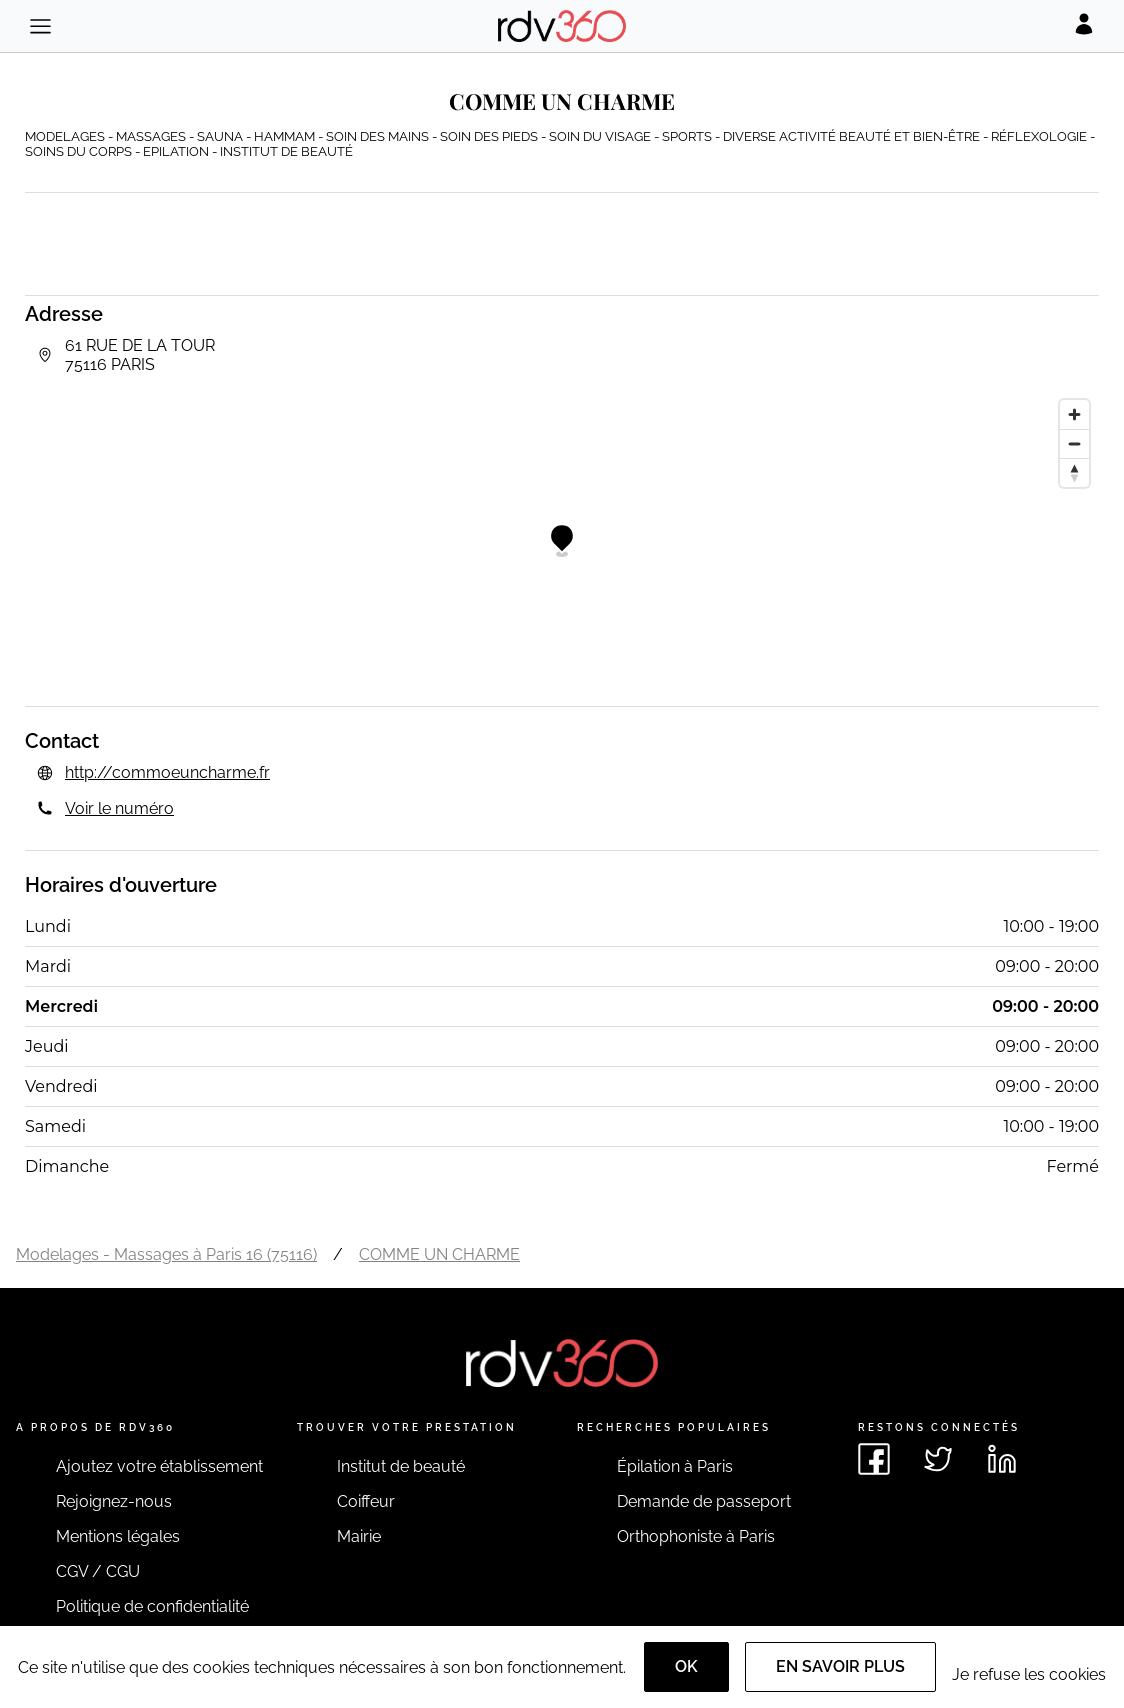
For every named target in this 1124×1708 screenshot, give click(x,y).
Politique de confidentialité (152, 1606)
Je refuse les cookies (1029, 1674)
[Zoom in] (1074, 414)
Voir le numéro (119, 808)
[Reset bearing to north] (1074, 472)
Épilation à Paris (675, 1466)
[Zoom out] (1074, 443)
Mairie (359, 1536)
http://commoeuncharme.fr (167, 772)
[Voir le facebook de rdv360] (874, 1459)
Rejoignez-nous (114, 1501)
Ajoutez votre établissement (159, 1466)
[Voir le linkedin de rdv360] (1002, 1459)
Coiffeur (366, 1501)
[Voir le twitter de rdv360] (938, 1459)
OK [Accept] (686, 1666)
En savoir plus (840, 1666)
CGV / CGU (98, 1571)
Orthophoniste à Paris (696, 1536)
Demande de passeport (704, 1501)
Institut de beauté (401, 1466)
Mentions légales (118, 1536)
